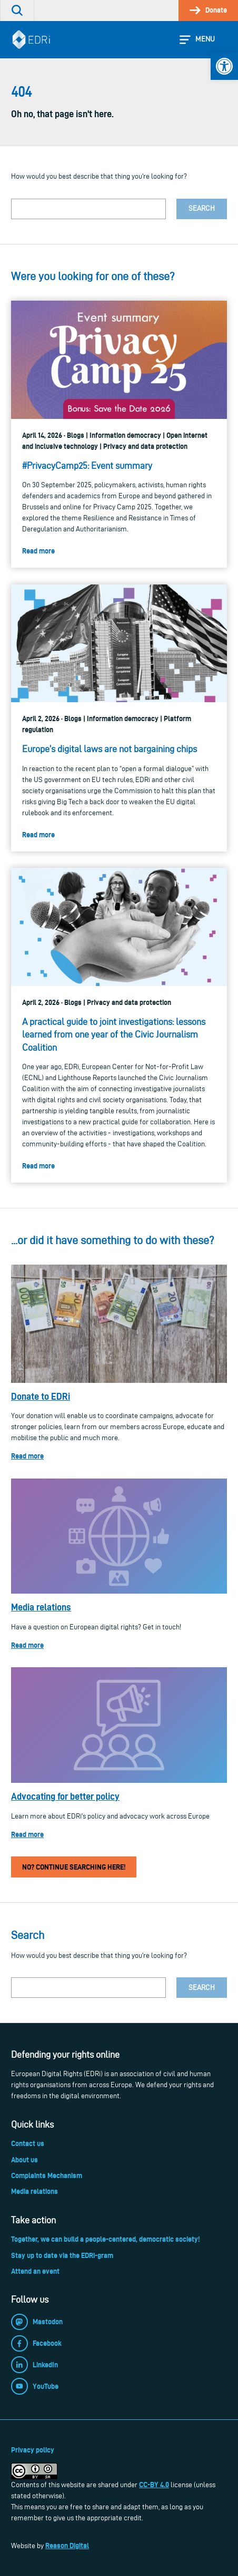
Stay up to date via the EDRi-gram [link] (62, 2255)
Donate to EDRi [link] (40, 1396)
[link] (224, 66)
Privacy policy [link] (32, 2450)
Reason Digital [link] (67, 2545)
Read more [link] (27, 1456)
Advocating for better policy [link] (65, 1796)
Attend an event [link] (35, 2271)
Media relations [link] (41, 1607)
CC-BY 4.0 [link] (154, 2484)
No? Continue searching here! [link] (73, 1867)
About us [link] (24, 2160)
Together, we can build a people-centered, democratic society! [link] (105, 2239)
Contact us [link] (27, 2143)
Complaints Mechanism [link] (46, 2175)
